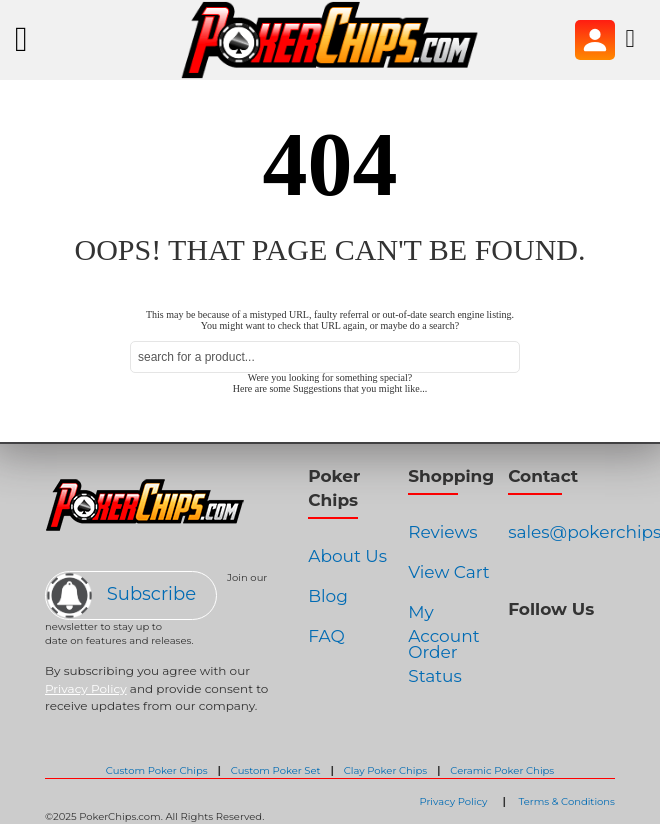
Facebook (512, 649)
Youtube (610, 649)
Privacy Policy (86, 688)
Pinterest (585, 649)
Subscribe (121, 594)
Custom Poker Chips (157, 770)
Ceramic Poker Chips (502, 770)
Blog (328, 596)
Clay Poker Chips (386, 770)
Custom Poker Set (276, 770)
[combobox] (325, 357)
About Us (347, 556)
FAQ (326, 636)
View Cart (449, 572)
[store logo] (330, 40)
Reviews (442, 532)
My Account (443, 618)
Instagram (537, 649)
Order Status (435, 658)
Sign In (595, 40)
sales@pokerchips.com (561, 532)
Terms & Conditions (566, 801)
